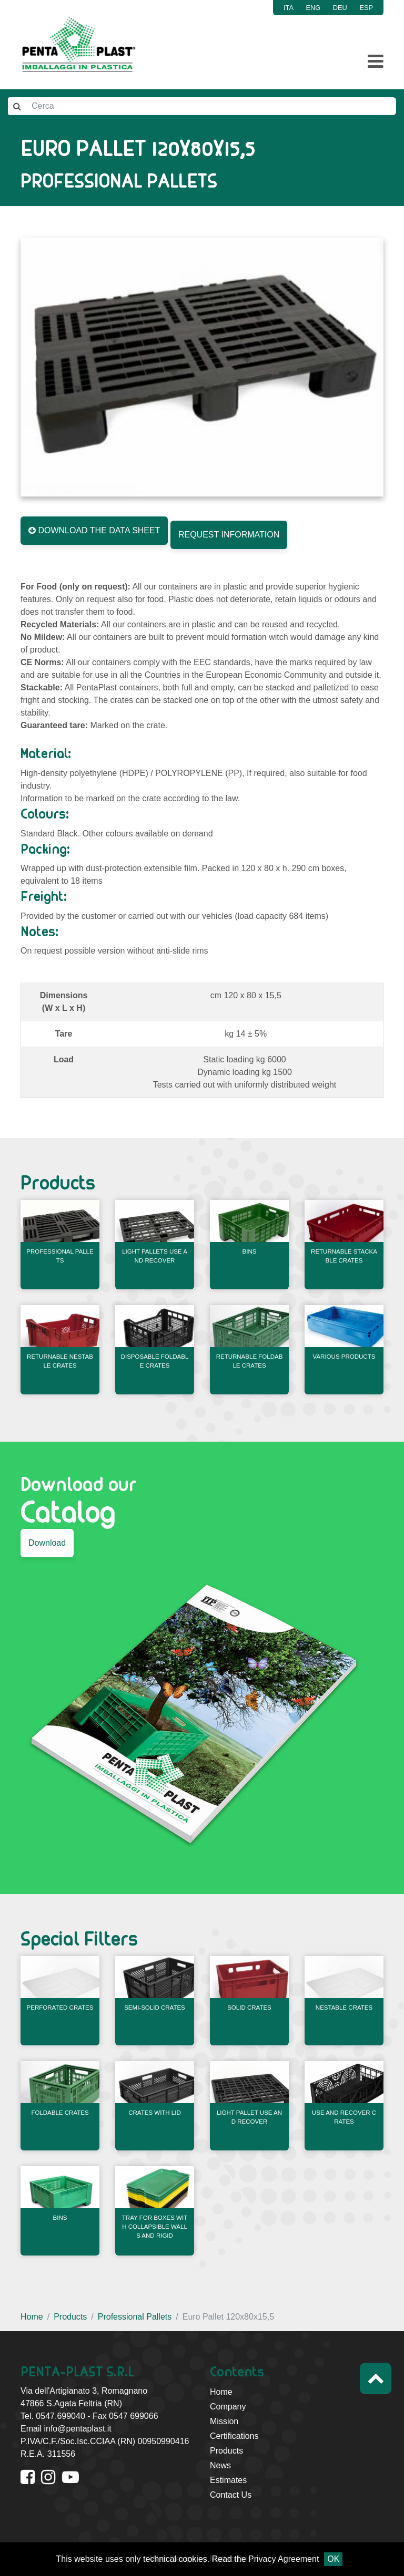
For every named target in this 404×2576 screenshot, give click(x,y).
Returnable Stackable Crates (344, 1256)
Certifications (234, 2436)
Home (32, 2316)
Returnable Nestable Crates (60, 1361)
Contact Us (230, 2494)
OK (333, 2558)
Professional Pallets (59, 1256)
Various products (344, 1356)
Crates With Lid (154, 2112)
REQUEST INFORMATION (228, 534)
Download (47, 1542)
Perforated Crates (60, 2007)
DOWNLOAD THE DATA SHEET (94, 530)
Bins (250, 1251)
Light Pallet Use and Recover (249, 2117)
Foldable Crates (59, 2112)
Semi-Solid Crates (154, 2007)
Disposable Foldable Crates (155, 1361)
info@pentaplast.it (77, 2428)
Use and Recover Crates (344, 2117)
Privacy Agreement (283, 2558)
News (220, 2465)
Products (70, 2316)
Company (228, 2406)
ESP (366, 8)
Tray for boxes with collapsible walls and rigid (154, 2227)
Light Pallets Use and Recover (154, 1256)
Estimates (228, 2480)
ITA (289, 8)
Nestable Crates (344, 2007)
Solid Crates (249, 2007)
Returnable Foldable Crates (249, 1361)
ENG (313, 8)
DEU (340, 8)
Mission (224, 2421)
